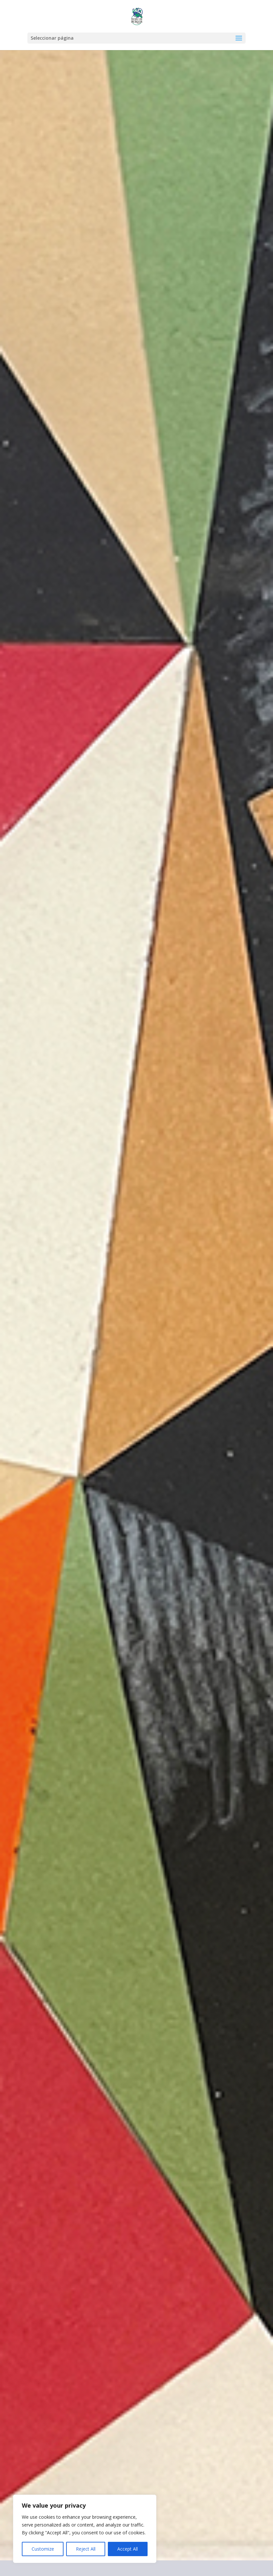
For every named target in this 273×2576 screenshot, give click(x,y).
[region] (84, 2529)
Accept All (127, 2549)
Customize (43, 2549)
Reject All (85, 2549)
